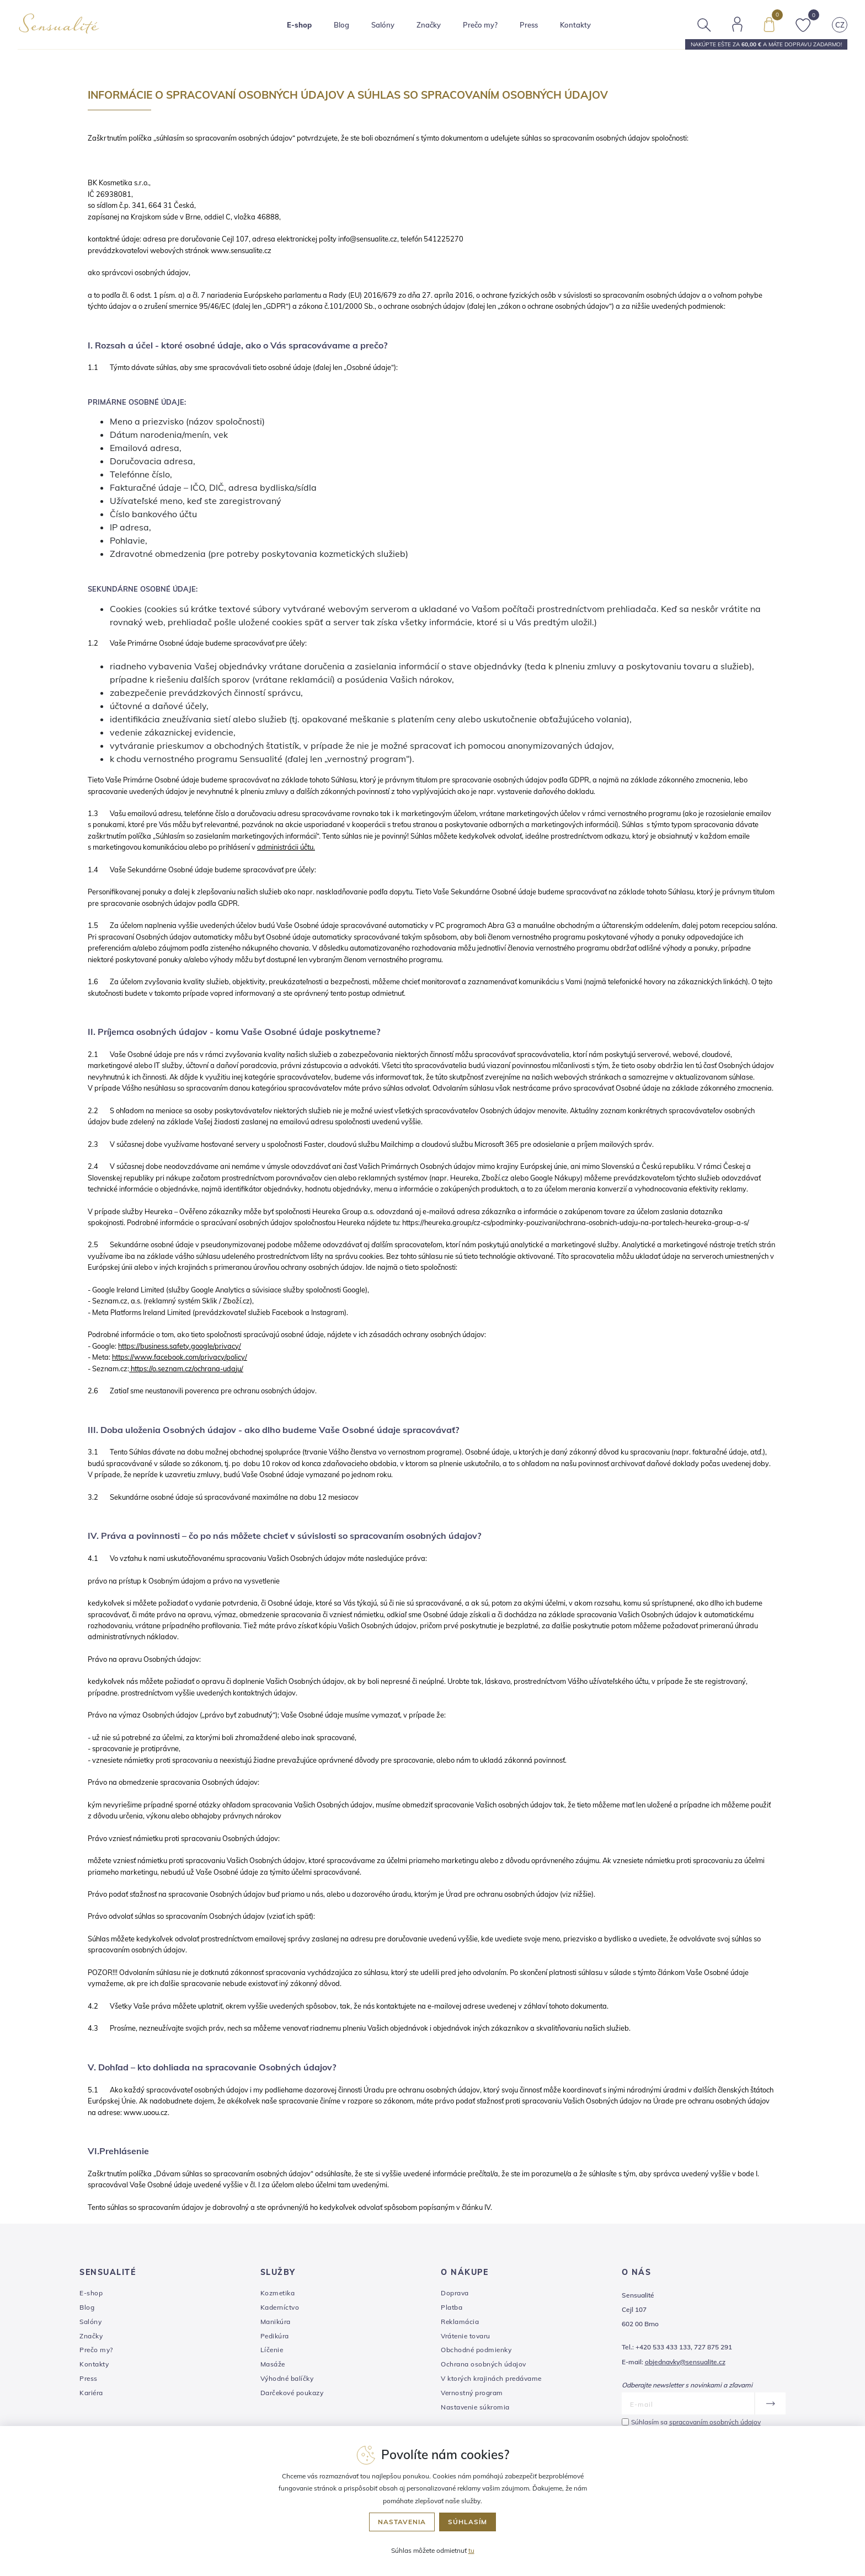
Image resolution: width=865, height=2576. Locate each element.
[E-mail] (688, 2403)
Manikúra (275, 2321)
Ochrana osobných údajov (483, 2364)
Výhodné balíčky (287, 2378)
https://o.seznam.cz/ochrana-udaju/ (187, 1368)
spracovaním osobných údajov (715, 2422)
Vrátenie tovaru (465, 2336)
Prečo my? (480, 24)
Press (529, 24)
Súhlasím (467, 2522)
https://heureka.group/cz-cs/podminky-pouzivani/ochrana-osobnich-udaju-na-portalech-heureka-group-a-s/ (575, 1222)
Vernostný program (472, 2393)
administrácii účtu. (286, 846)
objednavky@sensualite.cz (685, 2362)
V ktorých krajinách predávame (491, 2378)
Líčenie (272, 2350)
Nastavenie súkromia (475, 2407)
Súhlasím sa (696, 2422)
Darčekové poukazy (292, 2393)
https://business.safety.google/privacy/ (179, 1345)
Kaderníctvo (280, 2307)
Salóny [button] (383, 24)
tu (471, 2550)
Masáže (272, 2364)
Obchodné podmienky (476, 2350)
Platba (451, 2307)
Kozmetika (277, 2293)
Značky (429, 24)
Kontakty (575, 24)
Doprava (455, 2293)
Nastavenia (402, 2522)
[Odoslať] (770, 2403)
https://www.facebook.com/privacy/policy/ (179, 1357)
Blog (342, 24)
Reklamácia (460, 2321)
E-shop (91, 2293)
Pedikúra (274, 2336)
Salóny (90, 2321)
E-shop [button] (299, 24)
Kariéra (91, 2393)
